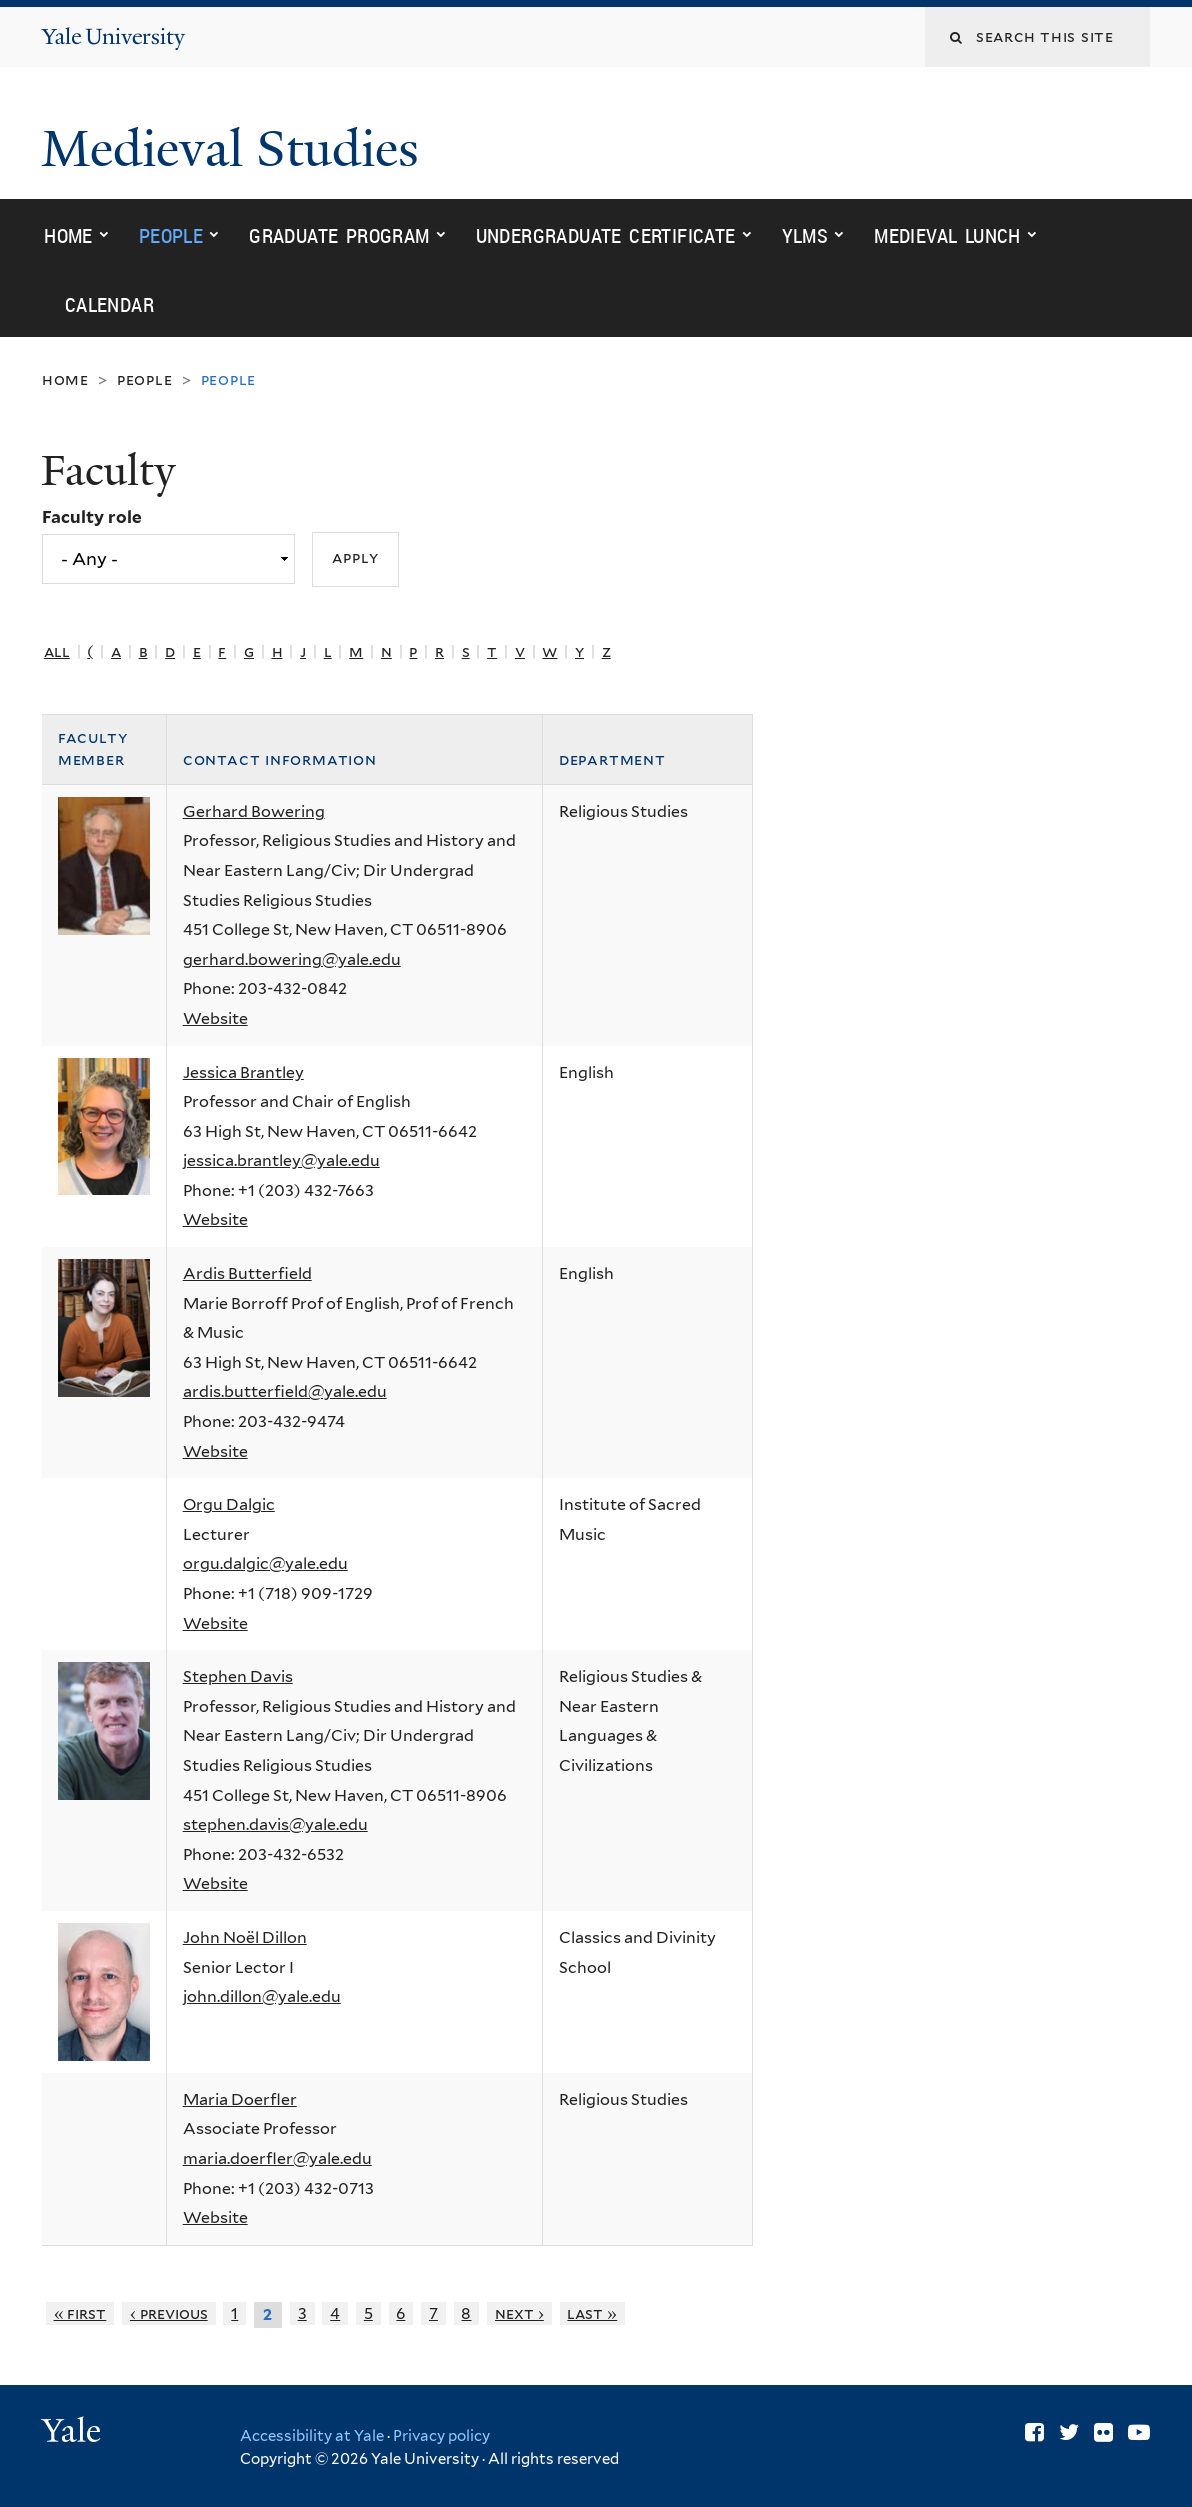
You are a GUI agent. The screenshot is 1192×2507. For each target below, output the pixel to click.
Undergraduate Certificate (606, 235)
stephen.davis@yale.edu (275, 1824)
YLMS (805, 235)
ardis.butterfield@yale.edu (285, 1391)
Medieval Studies (236, 149)
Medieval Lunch (947, 235)
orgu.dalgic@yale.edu (265, 1563)
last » (592, 2313)
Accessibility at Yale (312, 2436)
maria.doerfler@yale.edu (277, 2158)
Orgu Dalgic (229, 1504)
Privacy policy (441, 2436)
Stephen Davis (238, 1676)
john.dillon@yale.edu (262, 1996)
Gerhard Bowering (254, 811)
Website (215, 1018)
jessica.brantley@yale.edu (281, 1160)
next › (519, 2313)
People (171, 235)
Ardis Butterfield (247, 1273)
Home (68, 235)
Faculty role (92, 517)
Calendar (109, 304)
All (57, 651)
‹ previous (169, 2313)
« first (80, 2313)
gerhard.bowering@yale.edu (292, 959)
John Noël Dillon (245, 1937)
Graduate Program (339, 235)
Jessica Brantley (243, 1072)
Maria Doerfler (240, 2099)
